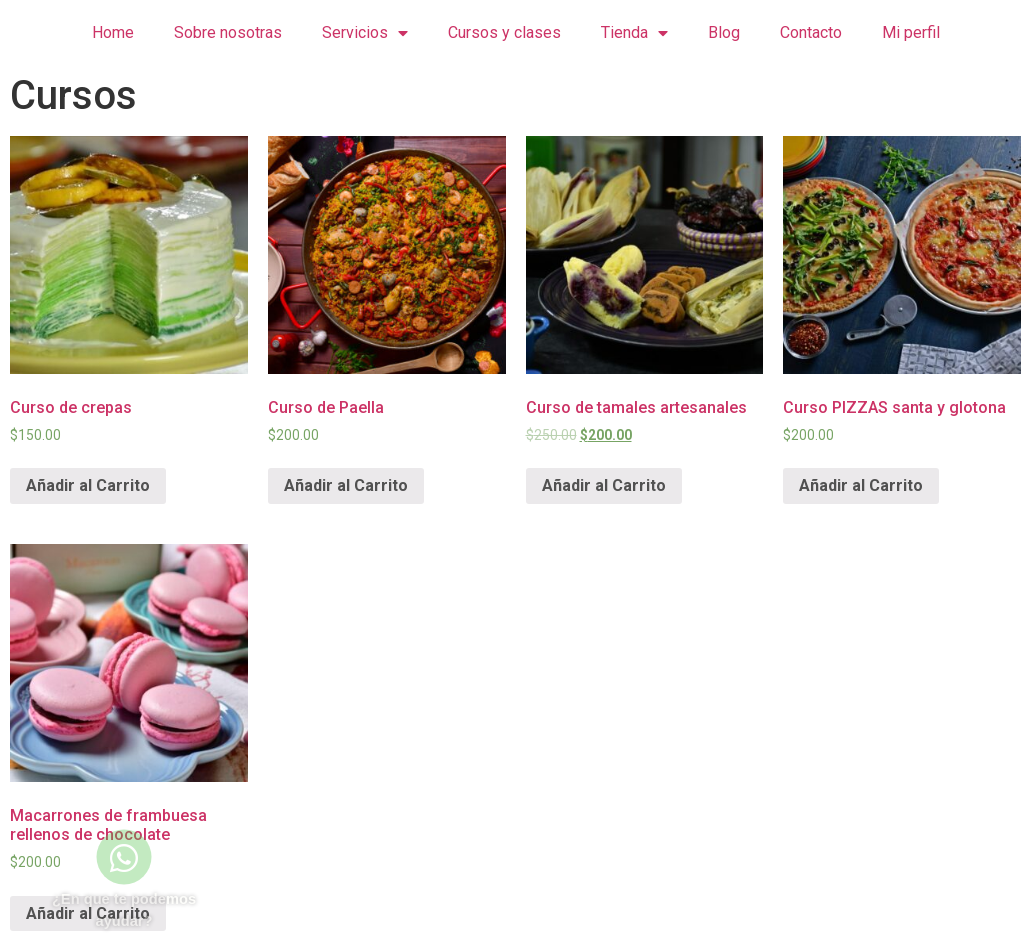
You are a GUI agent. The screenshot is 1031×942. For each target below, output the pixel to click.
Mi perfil (911, 32)
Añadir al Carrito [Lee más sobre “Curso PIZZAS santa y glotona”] (861, 485)
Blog (724, 32)
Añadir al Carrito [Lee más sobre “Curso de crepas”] (88, 485)
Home (113, 32)
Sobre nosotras (228, 32)
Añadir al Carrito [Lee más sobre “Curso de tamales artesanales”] (604, 485)
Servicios (365, 33)
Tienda (634, 33)
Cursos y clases (504, 32)
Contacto (811, 32)
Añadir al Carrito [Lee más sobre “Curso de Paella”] (346, 485)
